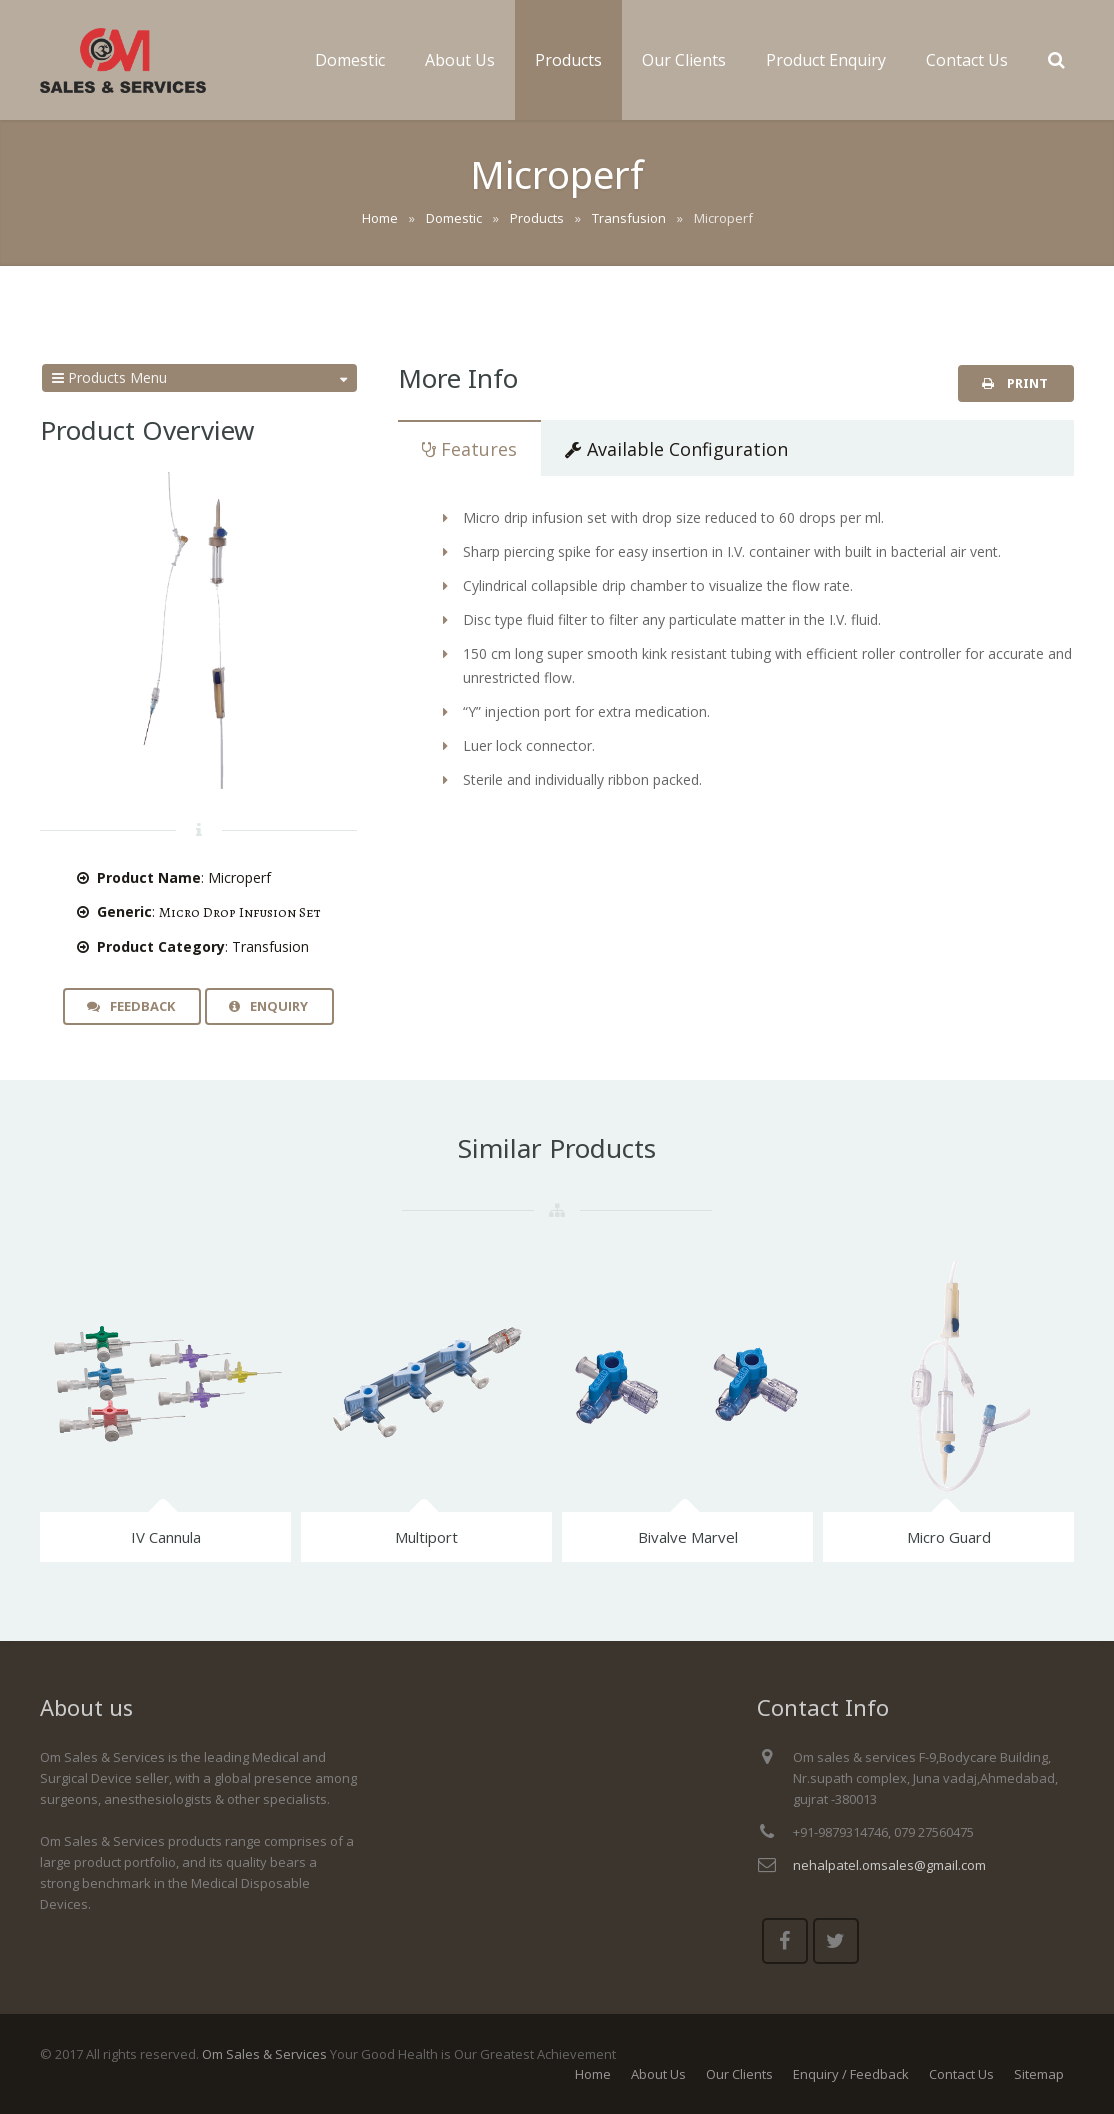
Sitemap (1039, 2074)
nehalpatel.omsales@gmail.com (889, 1865)
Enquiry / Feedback (851, 2074)
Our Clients (739, 2074)
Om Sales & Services (264, 2054)
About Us (658, 2074)
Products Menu (199, 378)
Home (593, 2074)
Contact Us (961, 2074)
